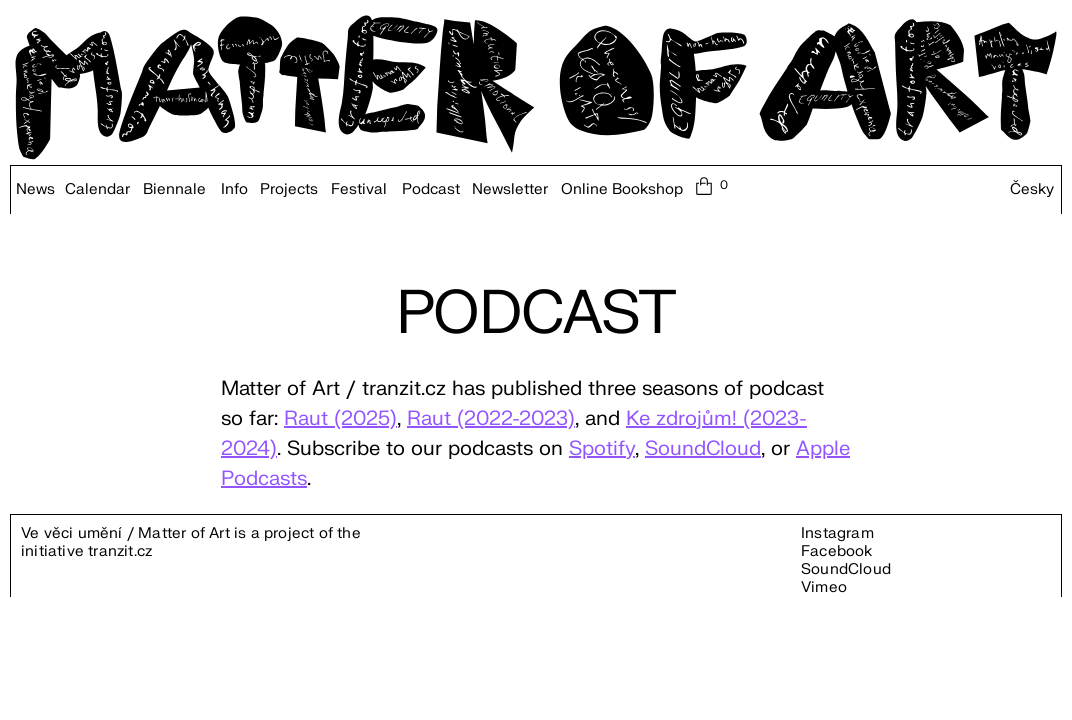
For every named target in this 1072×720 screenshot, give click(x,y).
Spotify (602, 448)
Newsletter (510, 190)
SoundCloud (703, 448)
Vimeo (824, 587)
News (35, 190)
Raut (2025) (340, 418)
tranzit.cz (120, 551)
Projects (289, 190)
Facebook (837, 551)
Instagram (837, 533)
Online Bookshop (622, 190)
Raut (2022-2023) (491, 418)
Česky (1032, 190)
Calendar (97, 190)
